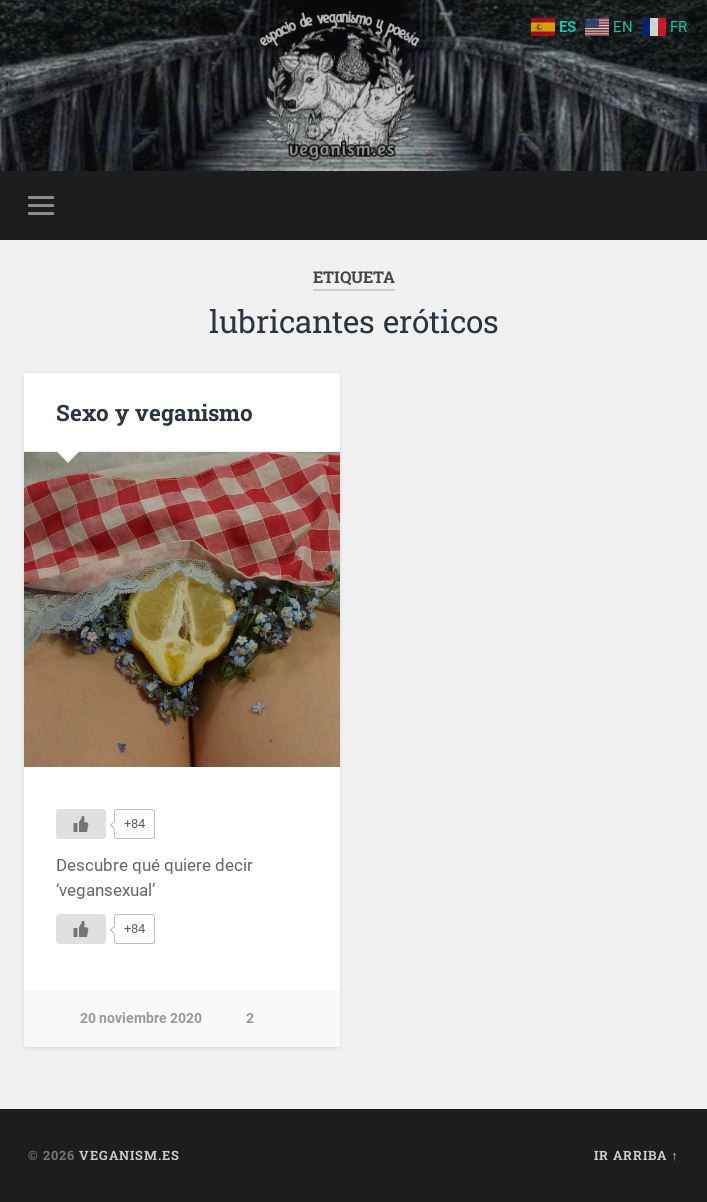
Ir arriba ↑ (636, 1155)
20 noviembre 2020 (141, 1018)
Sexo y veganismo (154, 412)
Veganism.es (129, 1155)
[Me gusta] (81, 824)
